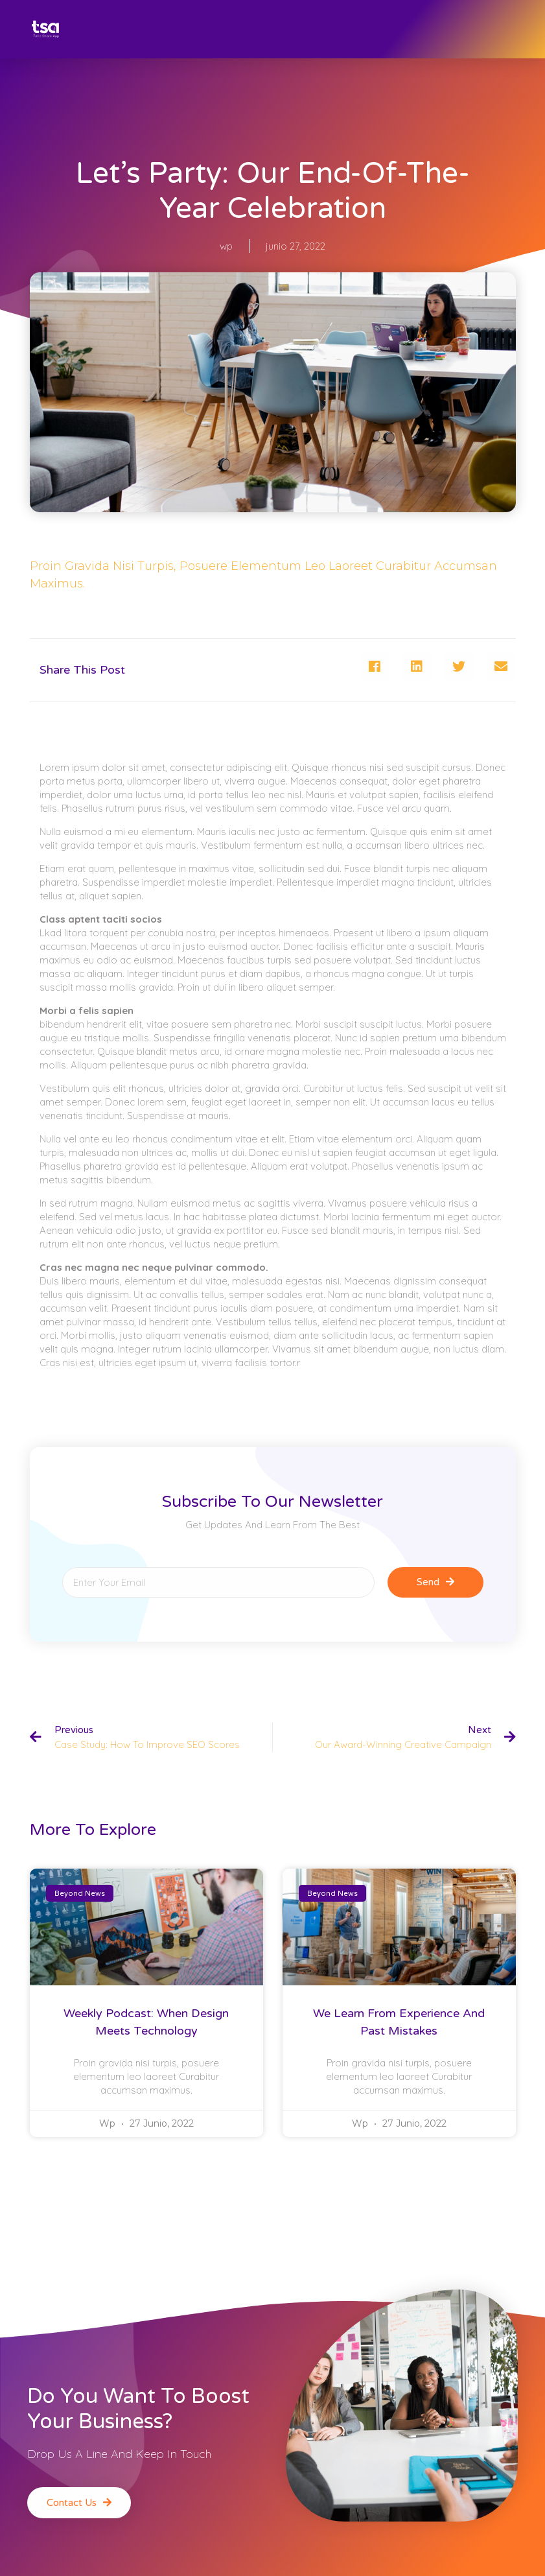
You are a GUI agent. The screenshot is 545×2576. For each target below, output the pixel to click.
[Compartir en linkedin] (417, 666)
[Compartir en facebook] (374, 666)
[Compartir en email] (501, 666)
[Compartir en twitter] (459, 666)
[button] (79, 2502)
